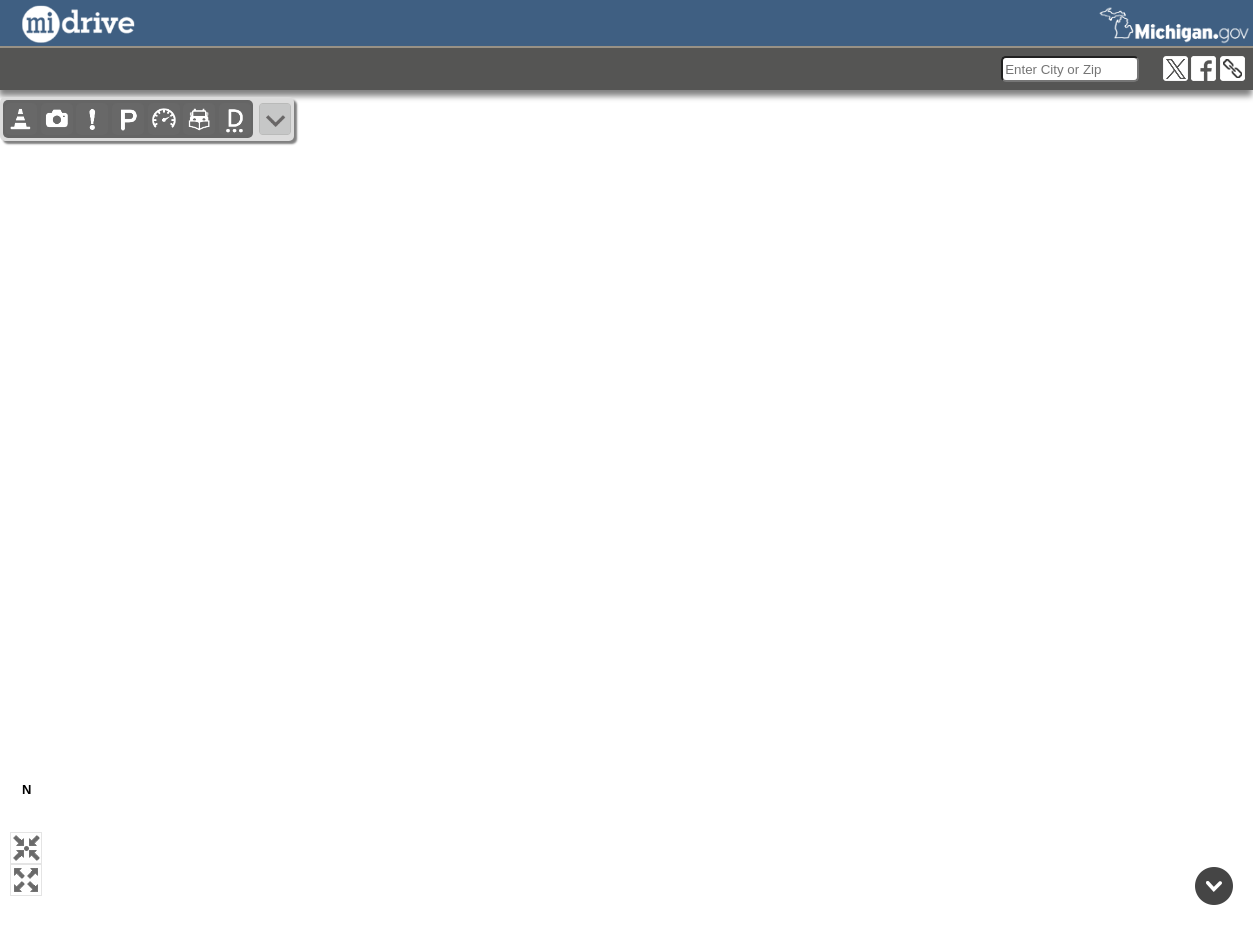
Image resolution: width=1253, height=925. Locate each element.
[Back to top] (1214, 886)
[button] (26, 848)
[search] (1070, 69)
